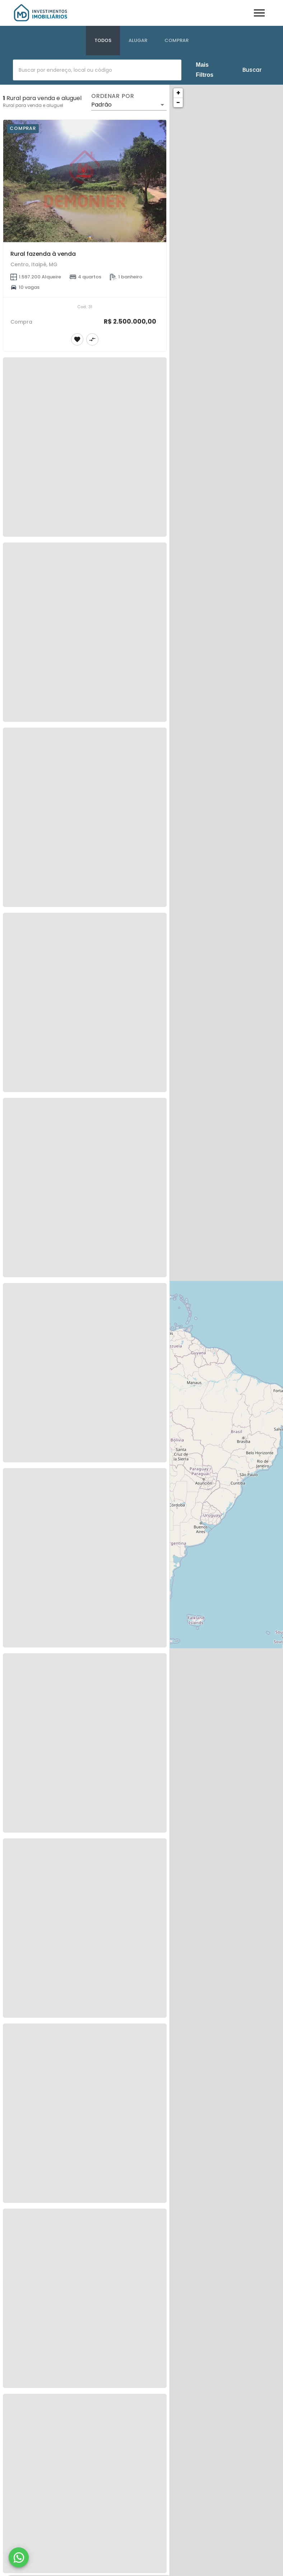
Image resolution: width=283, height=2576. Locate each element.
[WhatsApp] (19, 2557)
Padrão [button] (101, 104)
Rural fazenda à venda (43, 254)
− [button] (178, 102)
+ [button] (178, 92)
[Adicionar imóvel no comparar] (92, 339)
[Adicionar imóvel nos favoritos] (77, 339)
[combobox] (97, 70)
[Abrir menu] (259, 12)
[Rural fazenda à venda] (84, 181)
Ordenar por (112, 96)
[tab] (103, 40)
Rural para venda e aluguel (33, 105)
